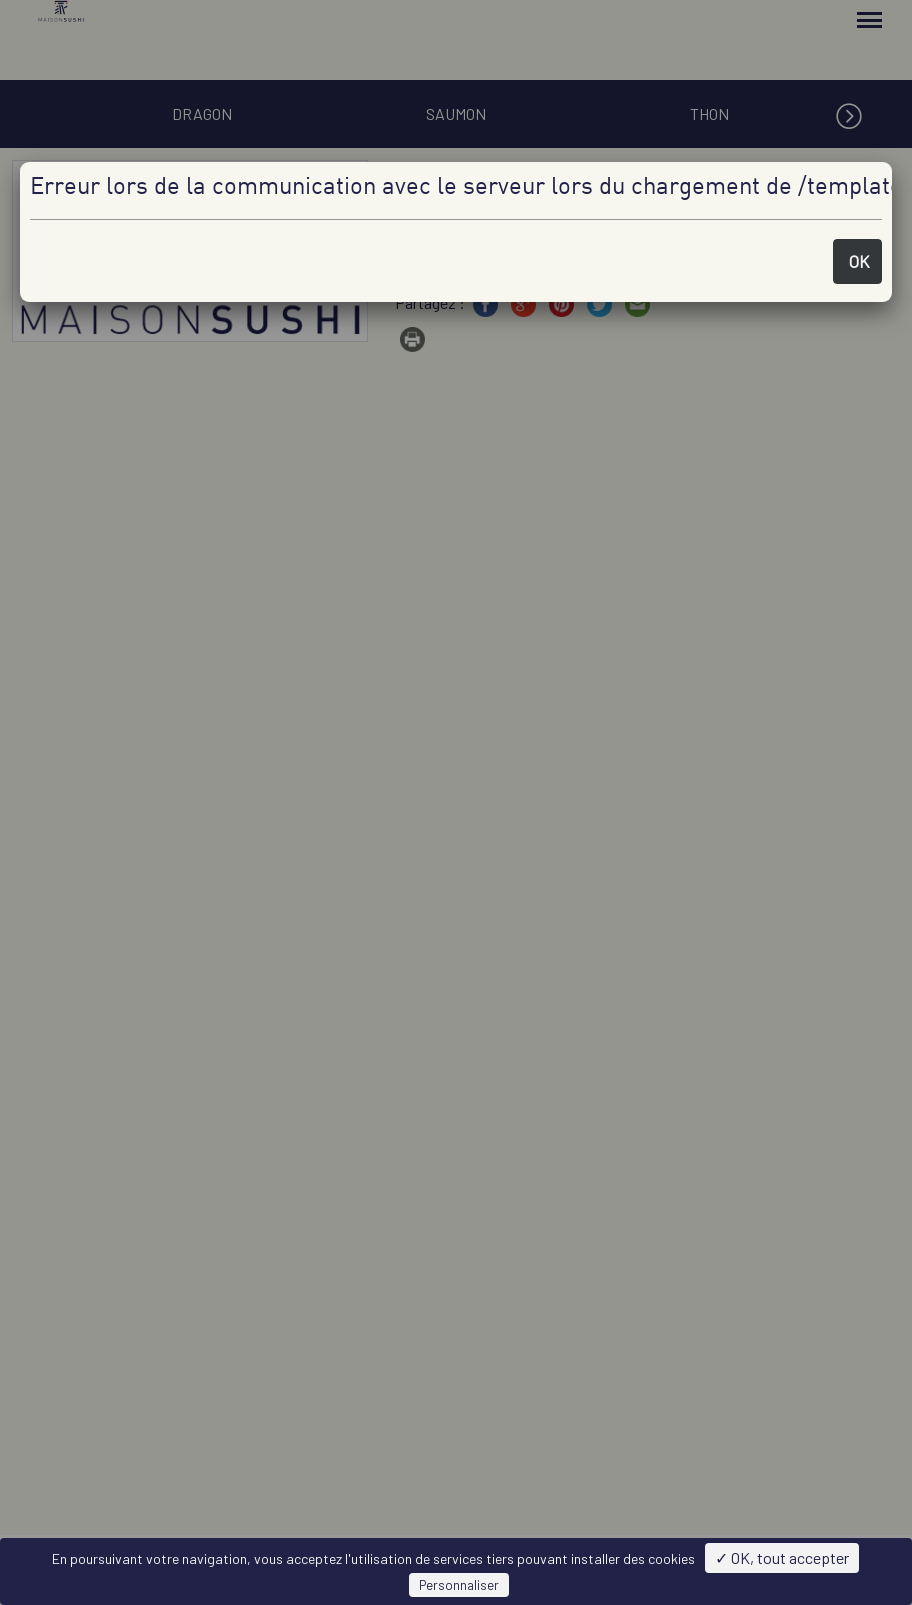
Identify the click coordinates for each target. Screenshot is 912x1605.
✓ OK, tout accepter (782, 1557)
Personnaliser (459, 1585)
